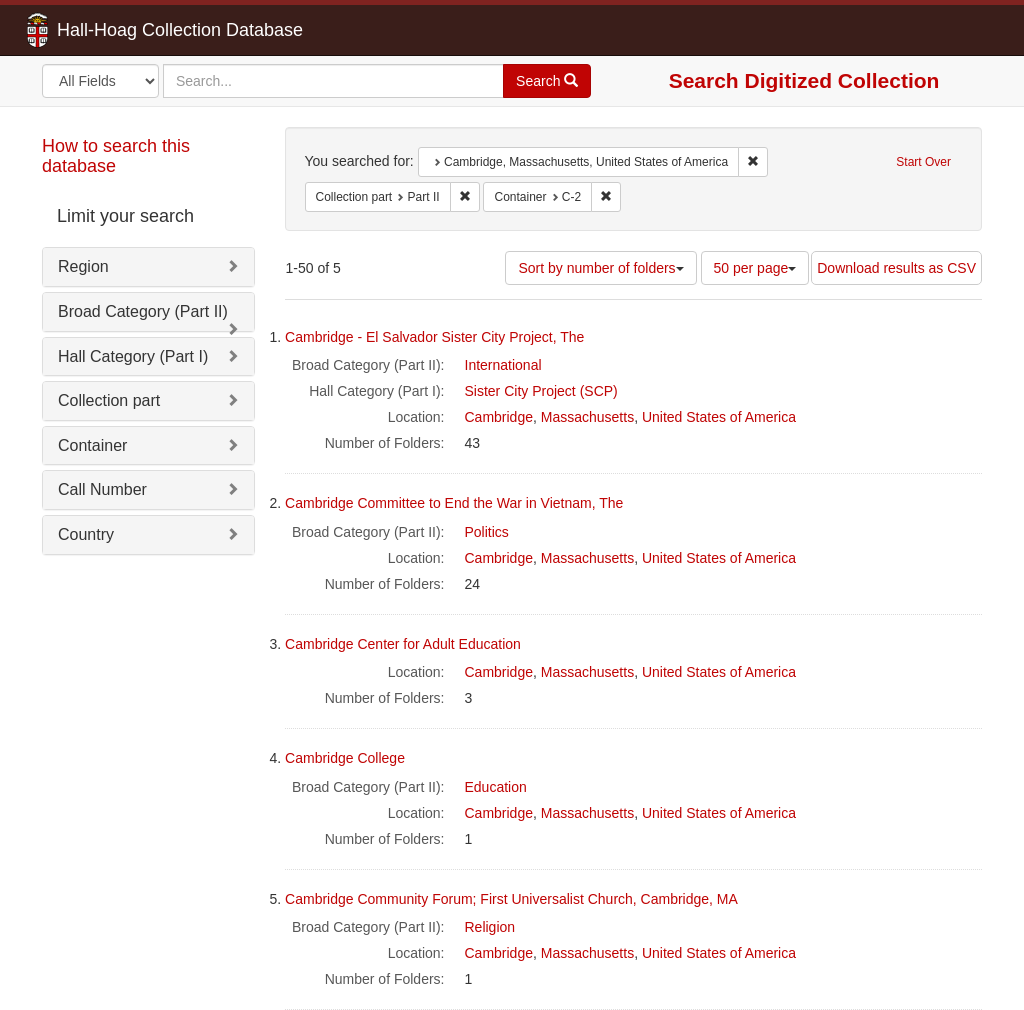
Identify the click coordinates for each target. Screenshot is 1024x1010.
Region (83, 266)
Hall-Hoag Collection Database (117, 30)
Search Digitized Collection (804, 80)
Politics (487, 532)
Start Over (923, 162)
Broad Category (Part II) (143, 311)
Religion (490, 927)
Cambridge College (345, 758)
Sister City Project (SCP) (541, 391)
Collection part (109, 400)
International (503, 365)
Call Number (102, 489)
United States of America (719, 417)
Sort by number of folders (600, 268)
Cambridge (499, 417)
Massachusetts (587, 417)
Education (496, 787)
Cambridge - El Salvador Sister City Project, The (434, 337)
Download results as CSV (896, 268)
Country (86, 534)
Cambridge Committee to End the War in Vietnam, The (454, 503)
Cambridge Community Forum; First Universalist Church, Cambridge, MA (511, 899)
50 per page (755, 268)
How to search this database (116, 156)
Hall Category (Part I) (133, 356)
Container (92, 445)
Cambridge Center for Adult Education (403, 644)
